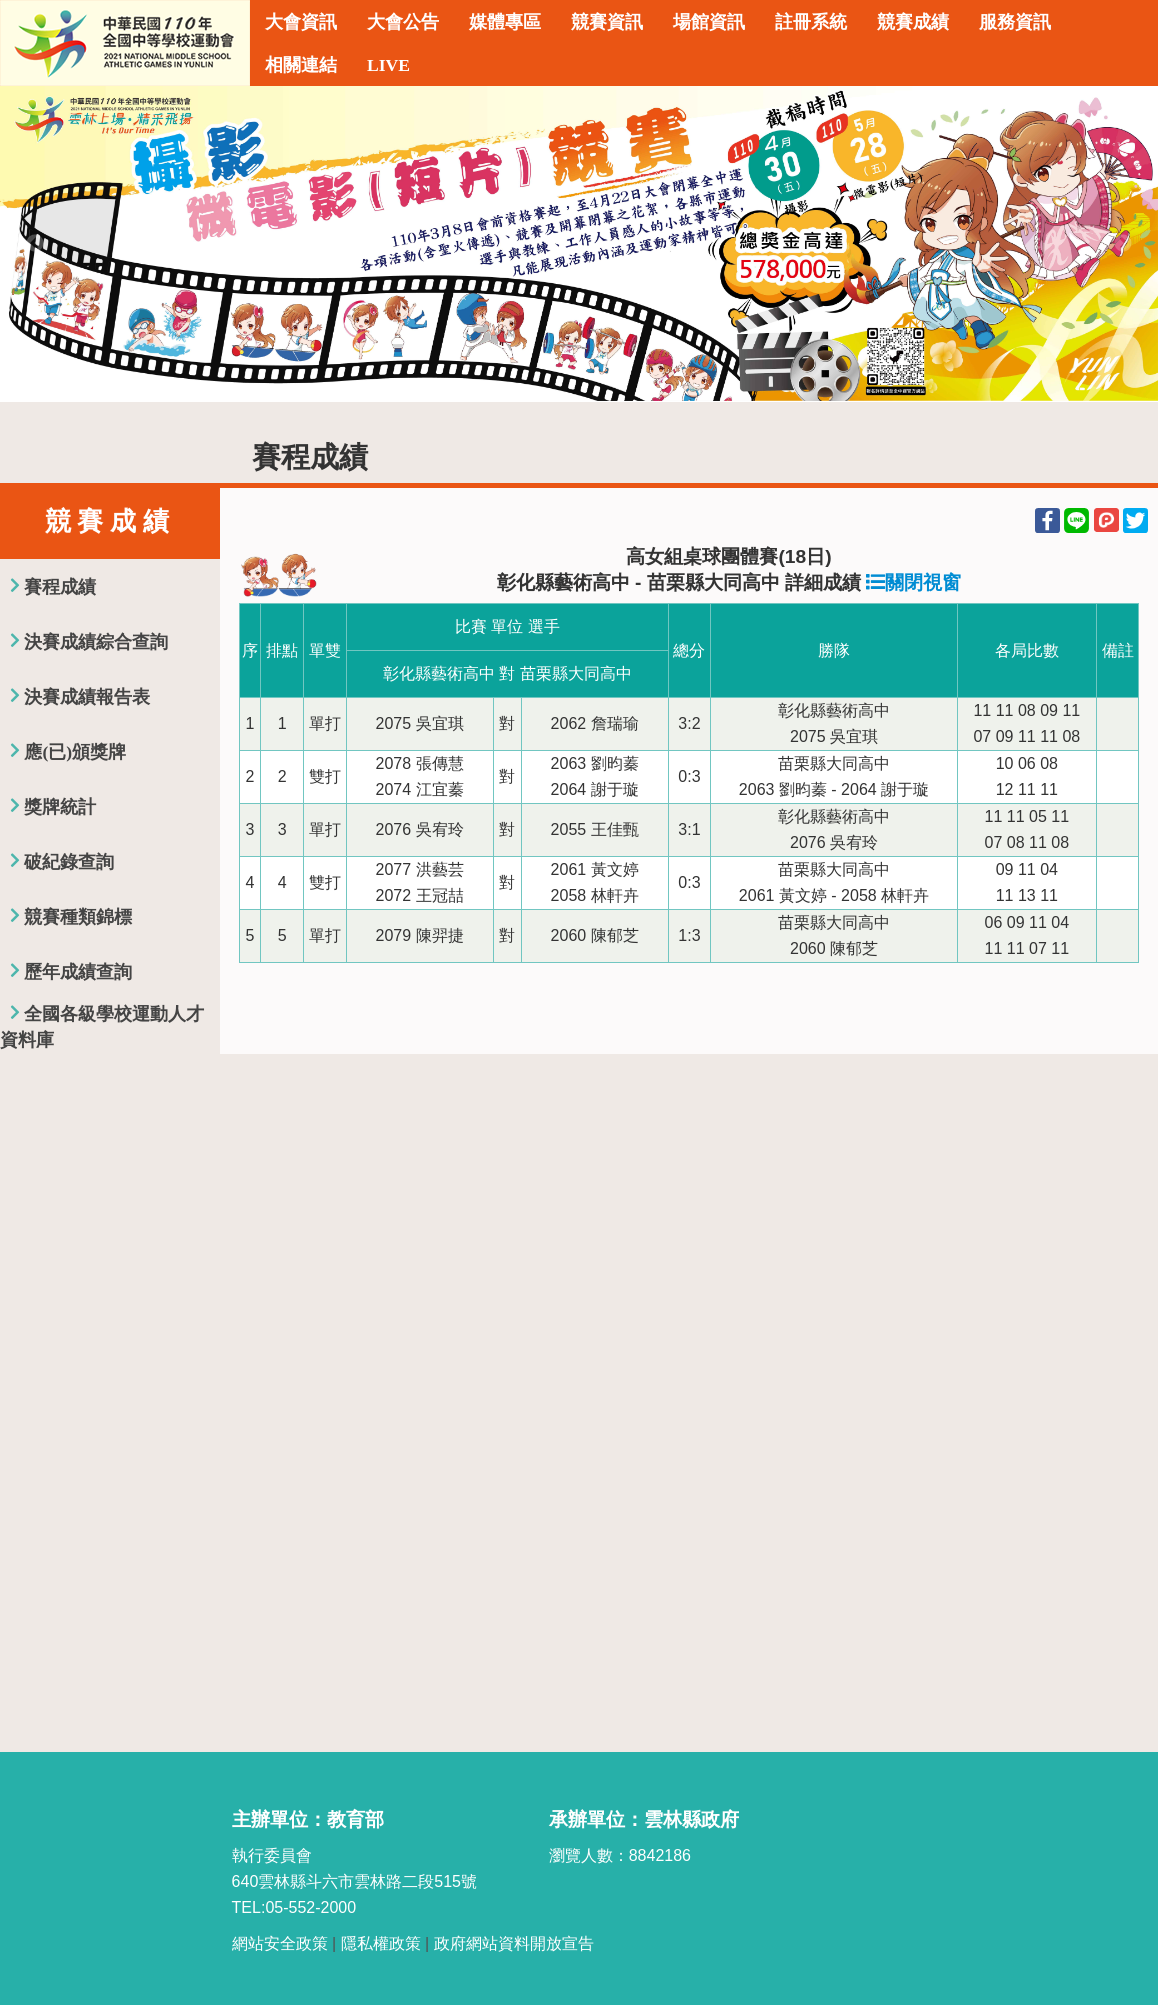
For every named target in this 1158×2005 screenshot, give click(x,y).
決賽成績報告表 (87, 697)
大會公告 (403, 22)
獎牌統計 (60, 807)
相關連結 (301, 65)
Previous (35, 244)
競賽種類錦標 (78, 917)
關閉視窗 (913, 582)
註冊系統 (811, 22)
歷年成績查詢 (78, 972)
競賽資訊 (607, 22)
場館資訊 (709, 22)
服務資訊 (1015, 22)
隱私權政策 (381, 1943)
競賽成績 (913, 22)
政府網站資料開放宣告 (514, 1943)
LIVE (388, 65)
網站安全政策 (280, 1943)
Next (1123, 244)
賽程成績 (60, 587)
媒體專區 (505, 22)
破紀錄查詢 (69, 862)
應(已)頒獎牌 (75, 752)
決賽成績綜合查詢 (96, 642)
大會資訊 (301, 22)
